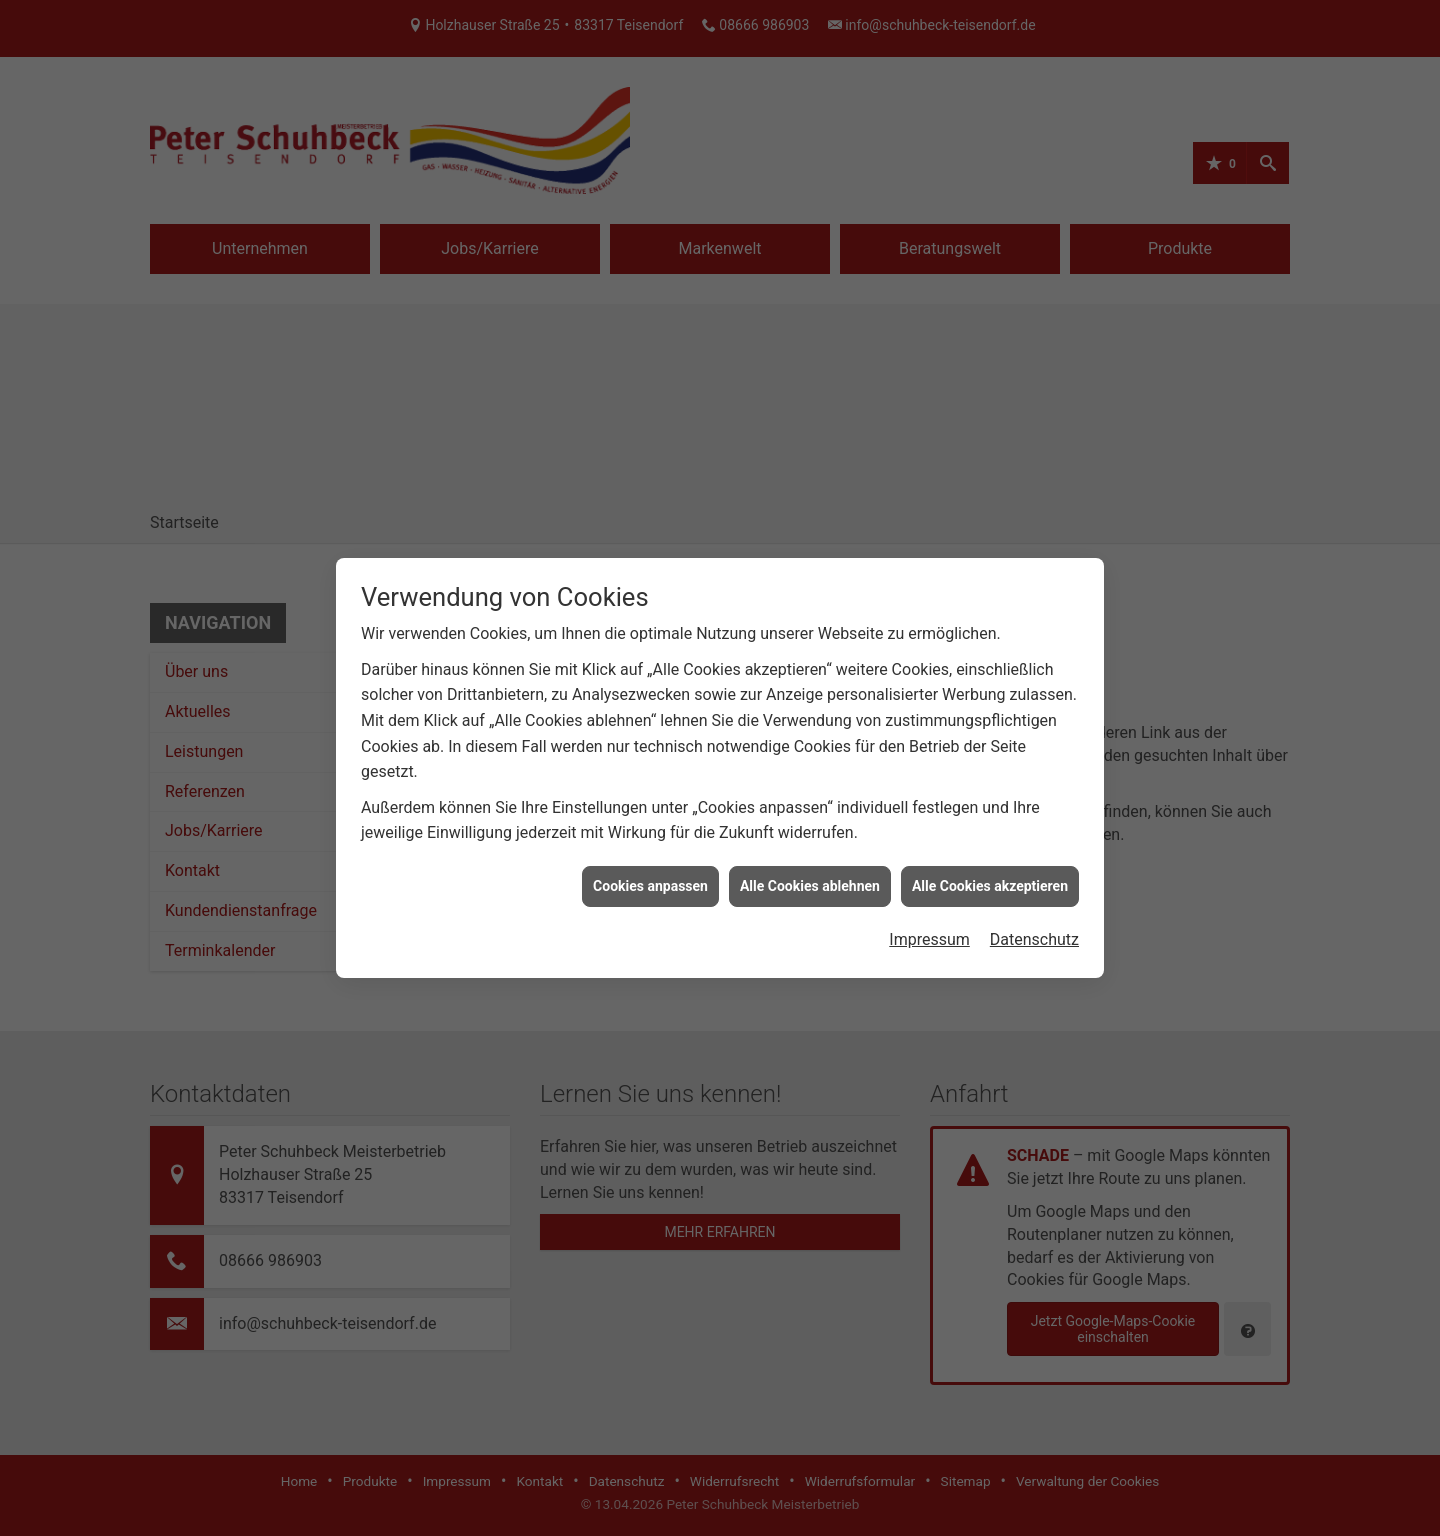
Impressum (929, 936)
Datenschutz (1034, 936)
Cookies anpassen (650, 882)
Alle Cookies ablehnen (810, 882)
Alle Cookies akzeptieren (990, 882)
